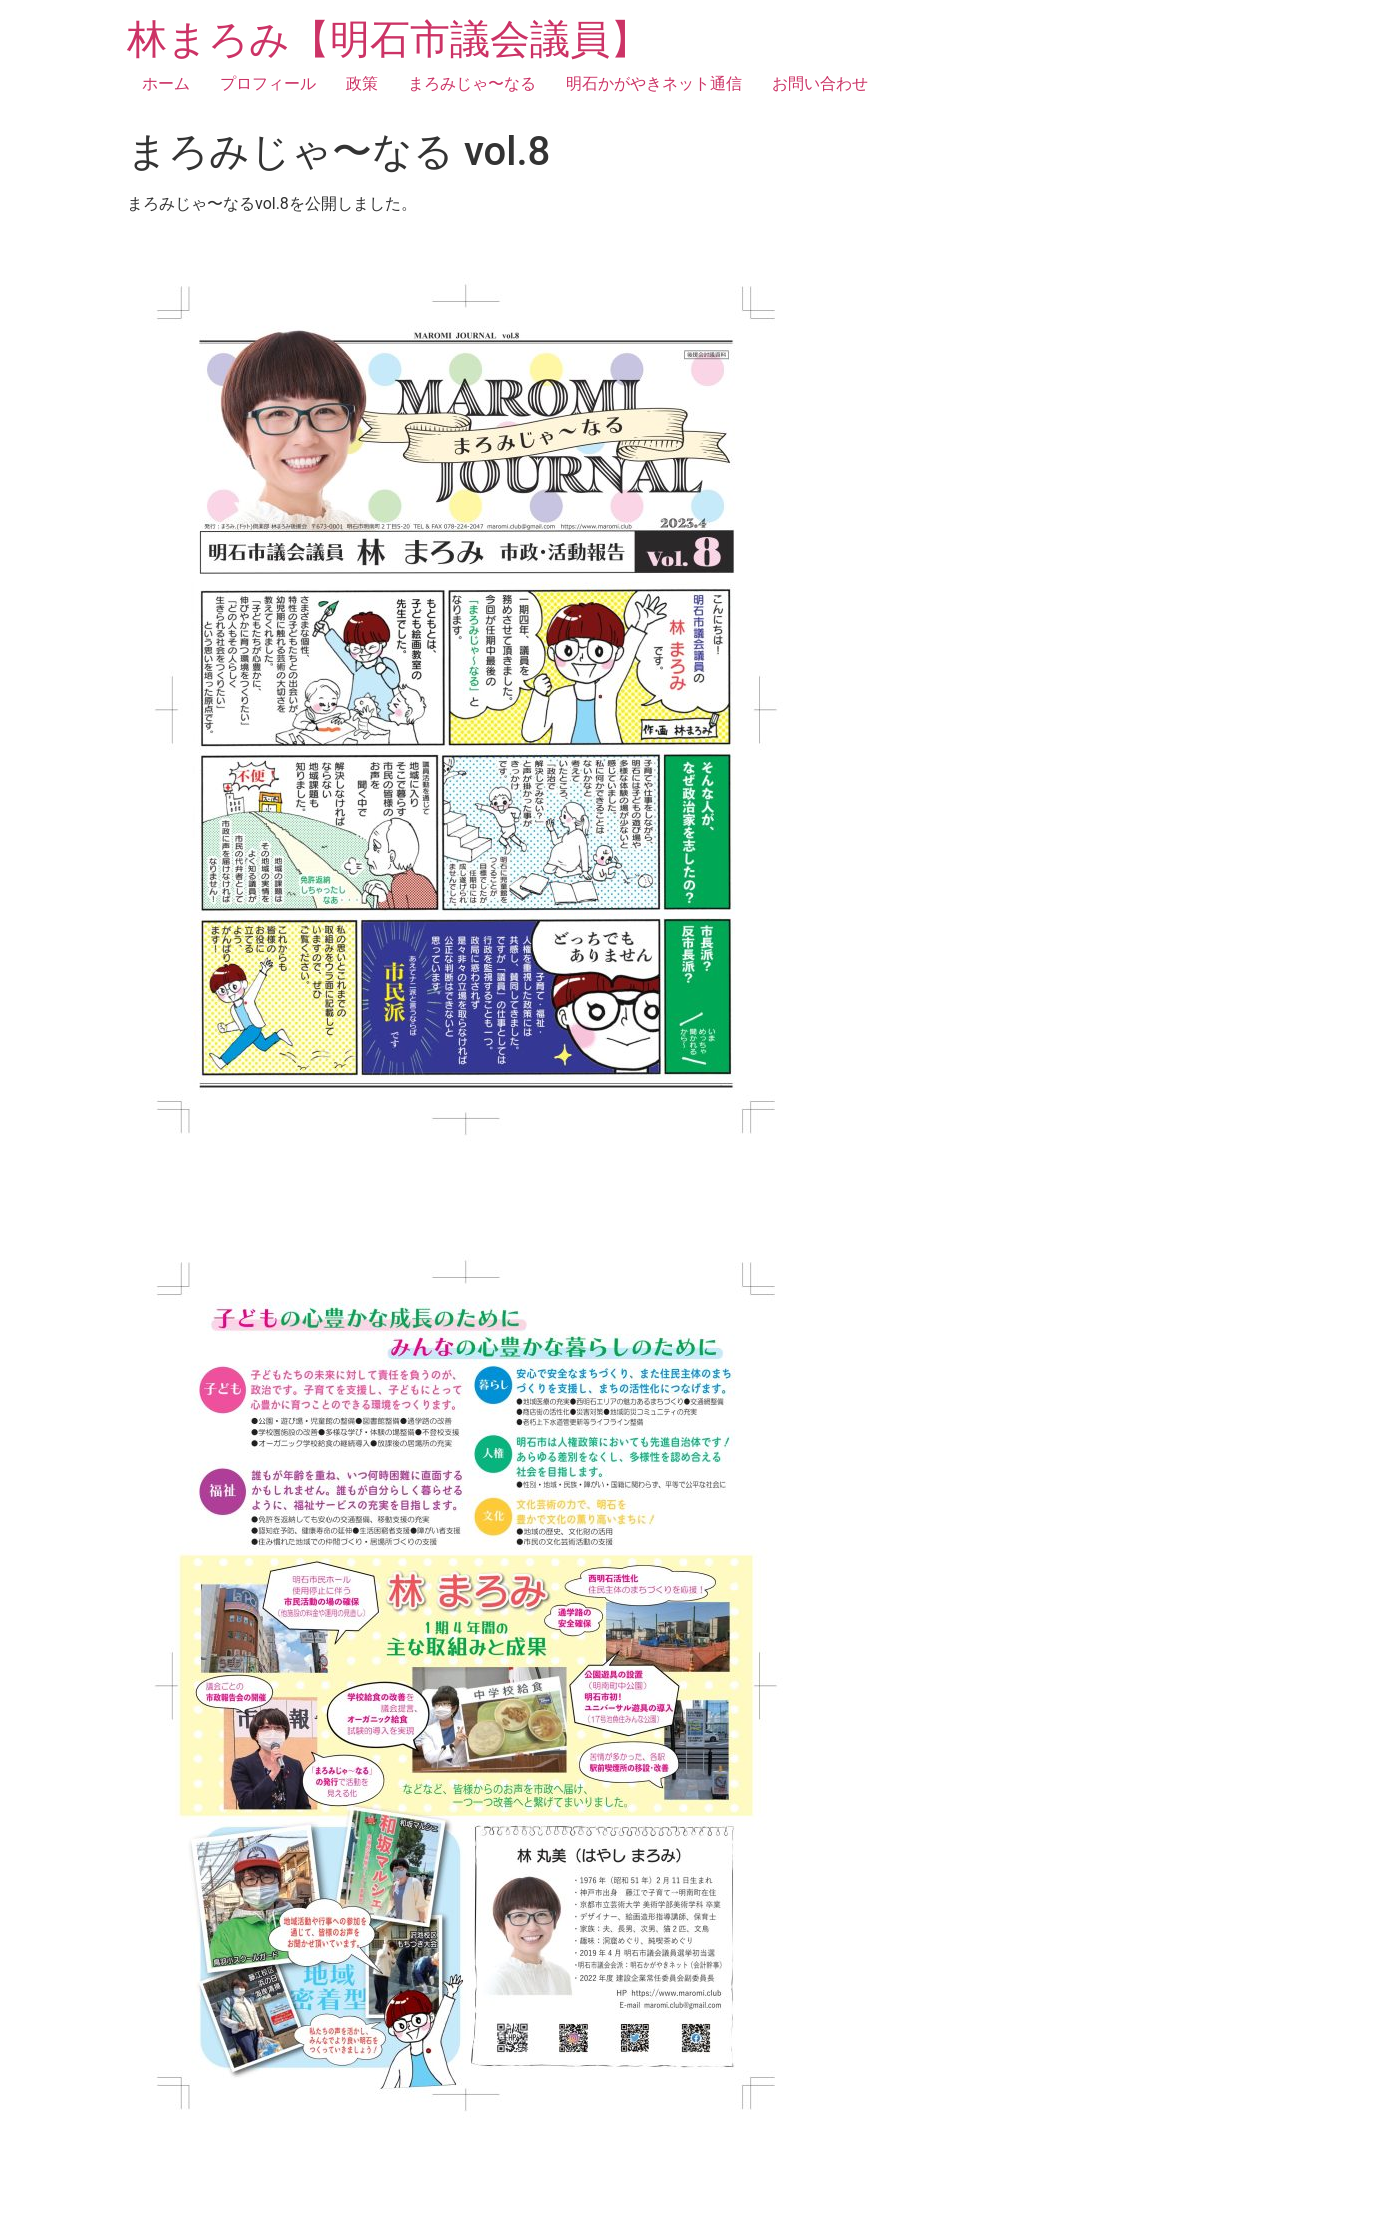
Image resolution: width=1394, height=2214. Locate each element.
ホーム (166, 83)
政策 (362, 83)
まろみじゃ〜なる (472, 83)
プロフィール (268, 83)
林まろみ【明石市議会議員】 (388, 39)
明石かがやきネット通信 (654, 83)
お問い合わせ (820, 83)
